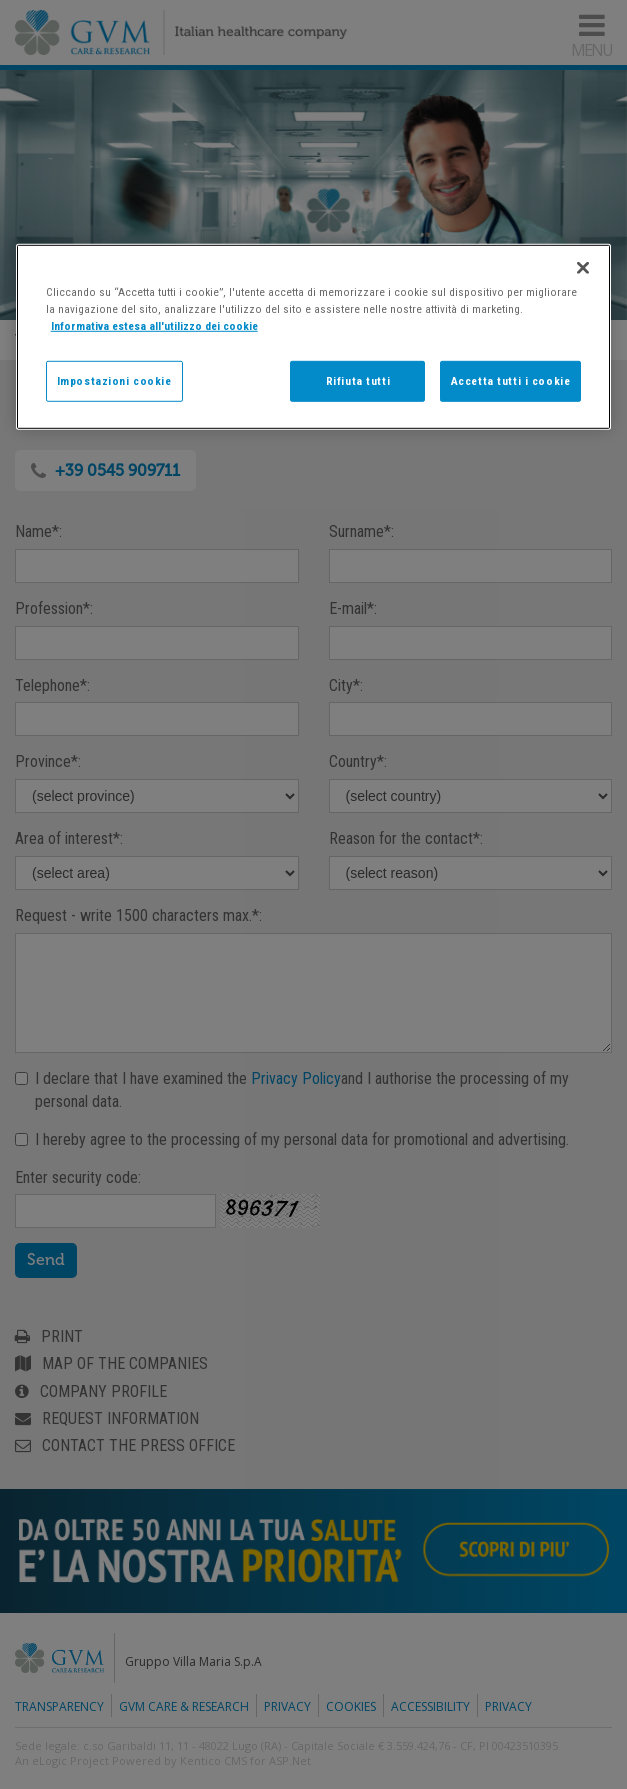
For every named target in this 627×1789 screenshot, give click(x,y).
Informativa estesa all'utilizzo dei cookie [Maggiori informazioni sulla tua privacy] (154, 326)
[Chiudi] (583, 268)
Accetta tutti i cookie (511, 380)
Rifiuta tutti (358, 380)
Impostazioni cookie (114, 380)
